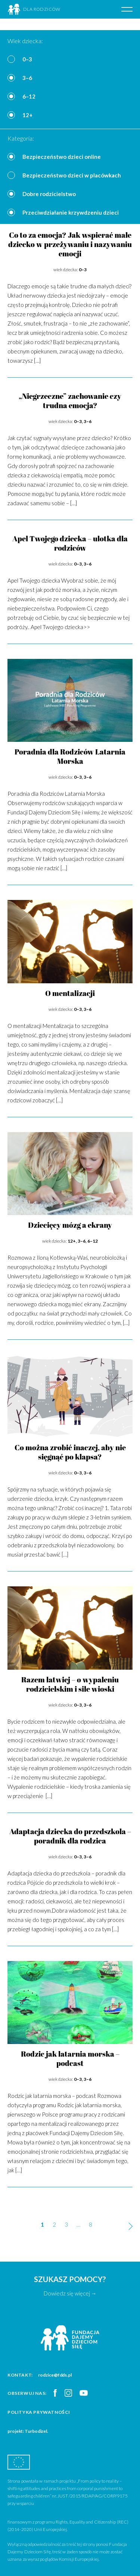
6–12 (28, 96)
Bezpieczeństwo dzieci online (61, 156)
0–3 (27, 59)
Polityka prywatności (38, 2412)
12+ (27, 115)
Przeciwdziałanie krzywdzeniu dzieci (70, 212)
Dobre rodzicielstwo (49, 193)
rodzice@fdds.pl (55, 2375)
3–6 (27, 77)
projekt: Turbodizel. (27, 2431)
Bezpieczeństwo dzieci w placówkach (71, 175)
